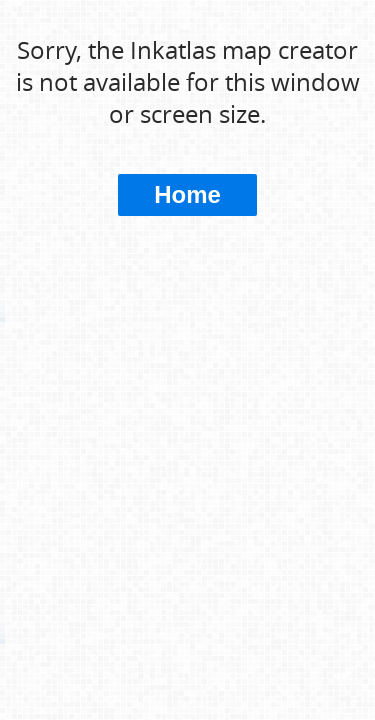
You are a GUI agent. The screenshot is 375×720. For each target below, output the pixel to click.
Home (187, 194)
